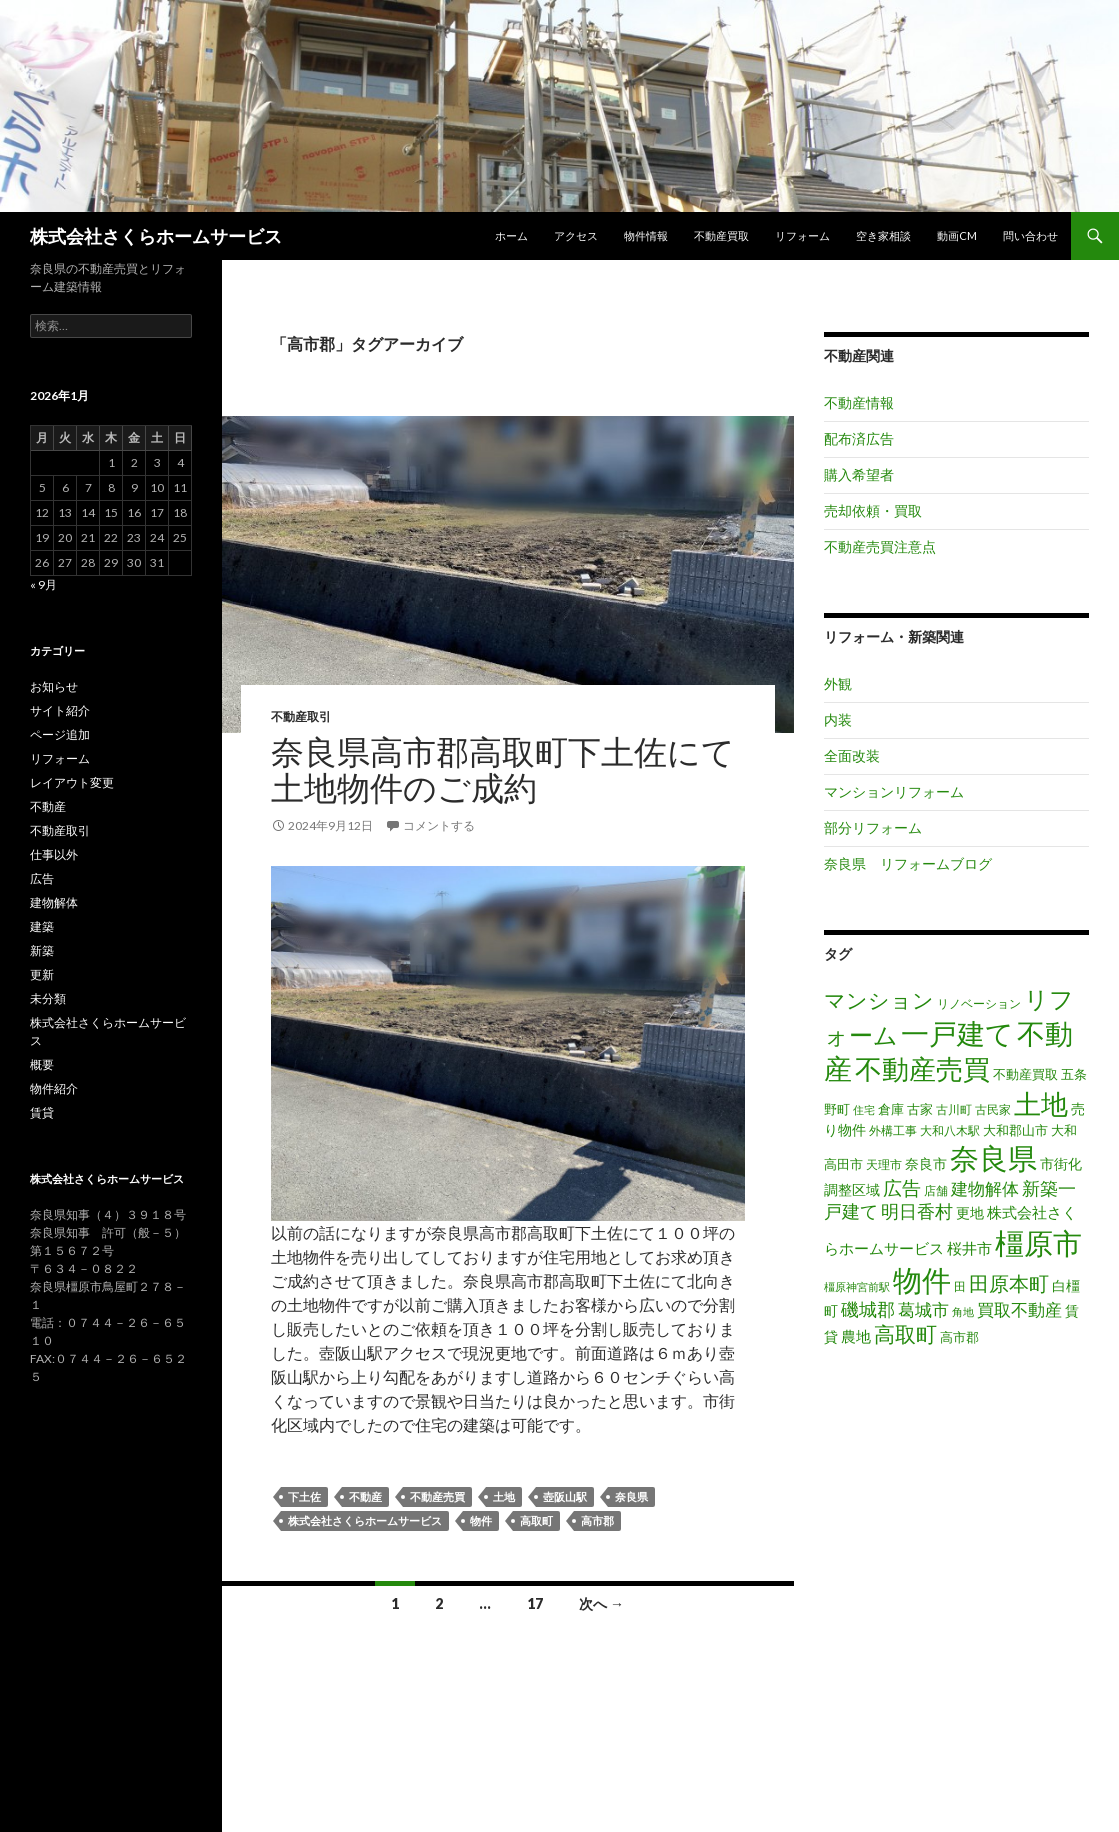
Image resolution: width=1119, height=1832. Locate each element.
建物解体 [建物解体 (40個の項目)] (985, 1188)
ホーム (511, 235)
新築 (42, 950)
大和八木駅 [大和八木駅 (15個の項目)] (950, 1130)
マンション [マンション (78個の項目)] (879, 999)
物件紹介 (54, 1088)
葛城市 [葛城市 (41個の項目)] (923, 1309)
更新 (42, 974)
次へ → (601, 1603)
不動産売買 (437, 1496)
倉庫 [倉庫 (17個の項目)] (891, 1109)
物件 (481, 1520)
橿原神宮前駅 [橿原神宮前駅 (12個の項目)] (857, 1286)
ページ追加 (60, 734)
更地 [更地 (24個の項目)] (970, 1212)
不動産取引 (301, 716)
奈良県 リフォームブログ (908, 863)
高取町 (536, 1520)
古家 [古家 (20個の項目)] (920, 1109)
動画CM (957, 235)
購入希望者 (859, 474)
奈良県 (631, 1496)
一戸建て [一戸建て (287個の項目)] (957, 1033)
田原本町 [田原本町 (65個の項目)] (1009, 1283)
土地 (504, 1496)
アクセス (576, 235)
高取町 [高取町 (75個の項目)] (905, 1334)
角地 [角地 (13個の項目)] (963, 1311)
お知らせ (54, 686)
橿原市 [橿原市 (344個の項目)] (1038, 1242)
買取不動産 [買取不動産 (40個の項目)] (1019, 1309)
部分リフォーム (873, 827)
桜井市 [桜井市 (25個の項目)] (969, 1248)
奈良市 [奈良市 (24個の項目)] (926, 1163)
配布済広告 (859, 438)
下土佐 (304, 1496)
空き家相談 (883, 235)
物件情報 (646, 235)
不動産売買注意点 (880, 546)
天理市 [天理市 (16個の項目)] (884, 1164)
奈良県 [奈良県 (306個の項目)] (993, 1158)
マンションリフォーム (894, 791)
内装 (838, 719)
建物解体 (54, 902)
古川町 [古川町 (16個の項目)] (954, 1109)
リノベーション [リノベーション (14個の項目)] (979, 1003)
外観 (838, 683)
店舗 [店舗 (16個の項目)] (936, 1190)
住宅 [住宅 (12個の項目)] (864, 1109)
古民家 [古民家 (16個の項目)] (993, 1109)
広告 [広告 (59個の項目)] (902, 1187)
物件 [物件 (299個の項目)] (922, 1280)
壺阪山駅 (565, 1496)
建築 (42, 926)
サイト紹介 (60, 710)
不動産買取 (721, 235)
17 (535, 1603)
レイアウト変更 (72, 782)
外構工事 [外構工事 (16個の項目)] (893, 1130)
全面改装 (852, 755)
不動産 (365, 1496)
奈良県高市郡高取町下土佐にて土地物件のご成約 (503, 769)
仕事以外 (54, 854)
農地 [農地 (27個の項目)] (856, 1336)
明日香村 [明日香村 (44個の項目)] (917, 1211)
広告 (42, 878)
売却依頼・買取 (873, 510)
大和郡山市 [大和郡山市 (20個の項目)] (1015, 1130)
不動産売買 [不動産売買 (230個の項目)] (922, 1068)
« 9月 (43, 584)
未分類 (48, 998)
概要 (42, 1064)
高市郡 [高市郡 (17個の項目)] (959, 1337)
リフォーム (802, 235)
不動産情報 (859, 402)
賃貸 (42, 1112)
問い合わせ (1030, 235)
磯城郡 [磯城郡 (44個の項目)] (868, 1309)
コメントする (439, 825)
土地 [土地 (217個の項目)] (1041, 1104)
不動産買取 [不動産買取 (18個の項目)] (1025, 1074)
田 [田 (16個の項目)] (960, 1286)
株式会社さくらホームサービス (156, 236)
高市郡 (597, 1520)
